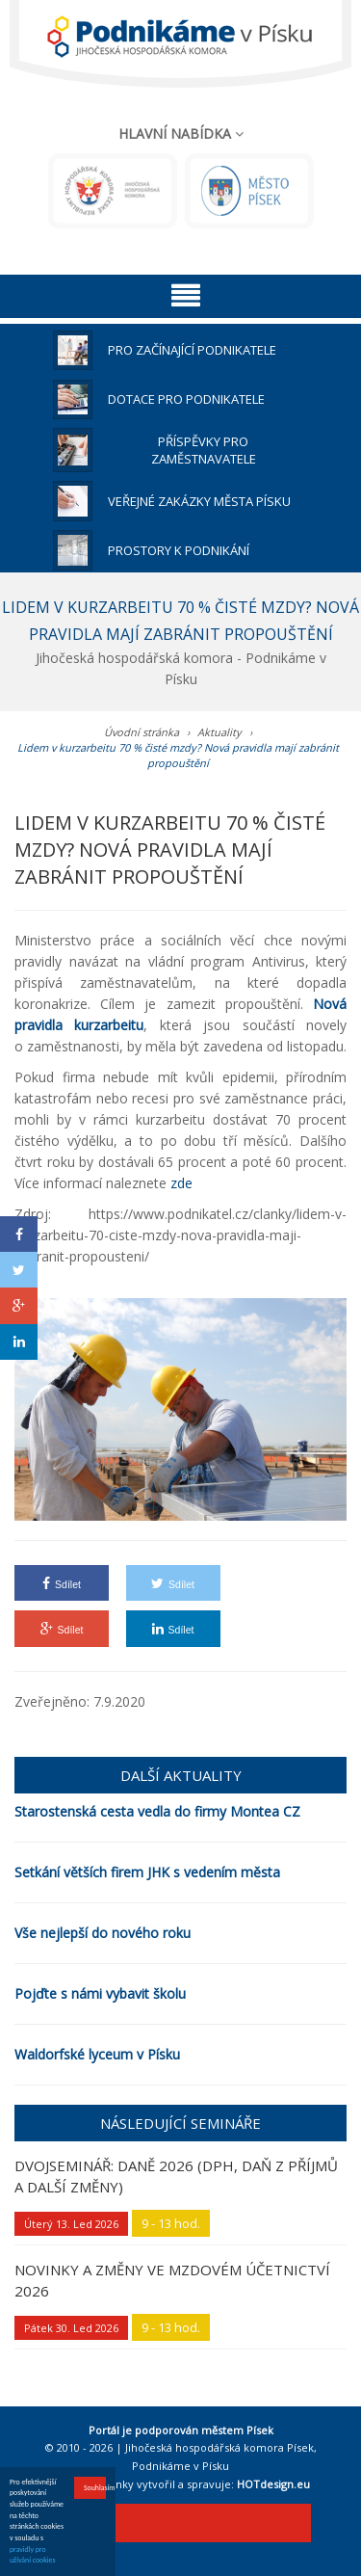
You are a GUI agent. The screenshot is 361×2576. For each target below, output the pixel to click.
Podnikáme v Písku (180, 2465)
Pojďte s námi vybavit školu (100, 1993)
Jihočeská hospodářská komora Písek (219, 2447)
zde (181, 1183)
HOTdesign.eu (273, 2484)
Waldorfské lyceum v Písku (97, 2054)
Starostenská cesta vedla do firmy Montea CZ (157, 1811)
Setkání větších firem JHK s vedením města (147, 1872)
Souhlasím (95, 2488)
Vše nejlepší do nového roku (102, 1933)
